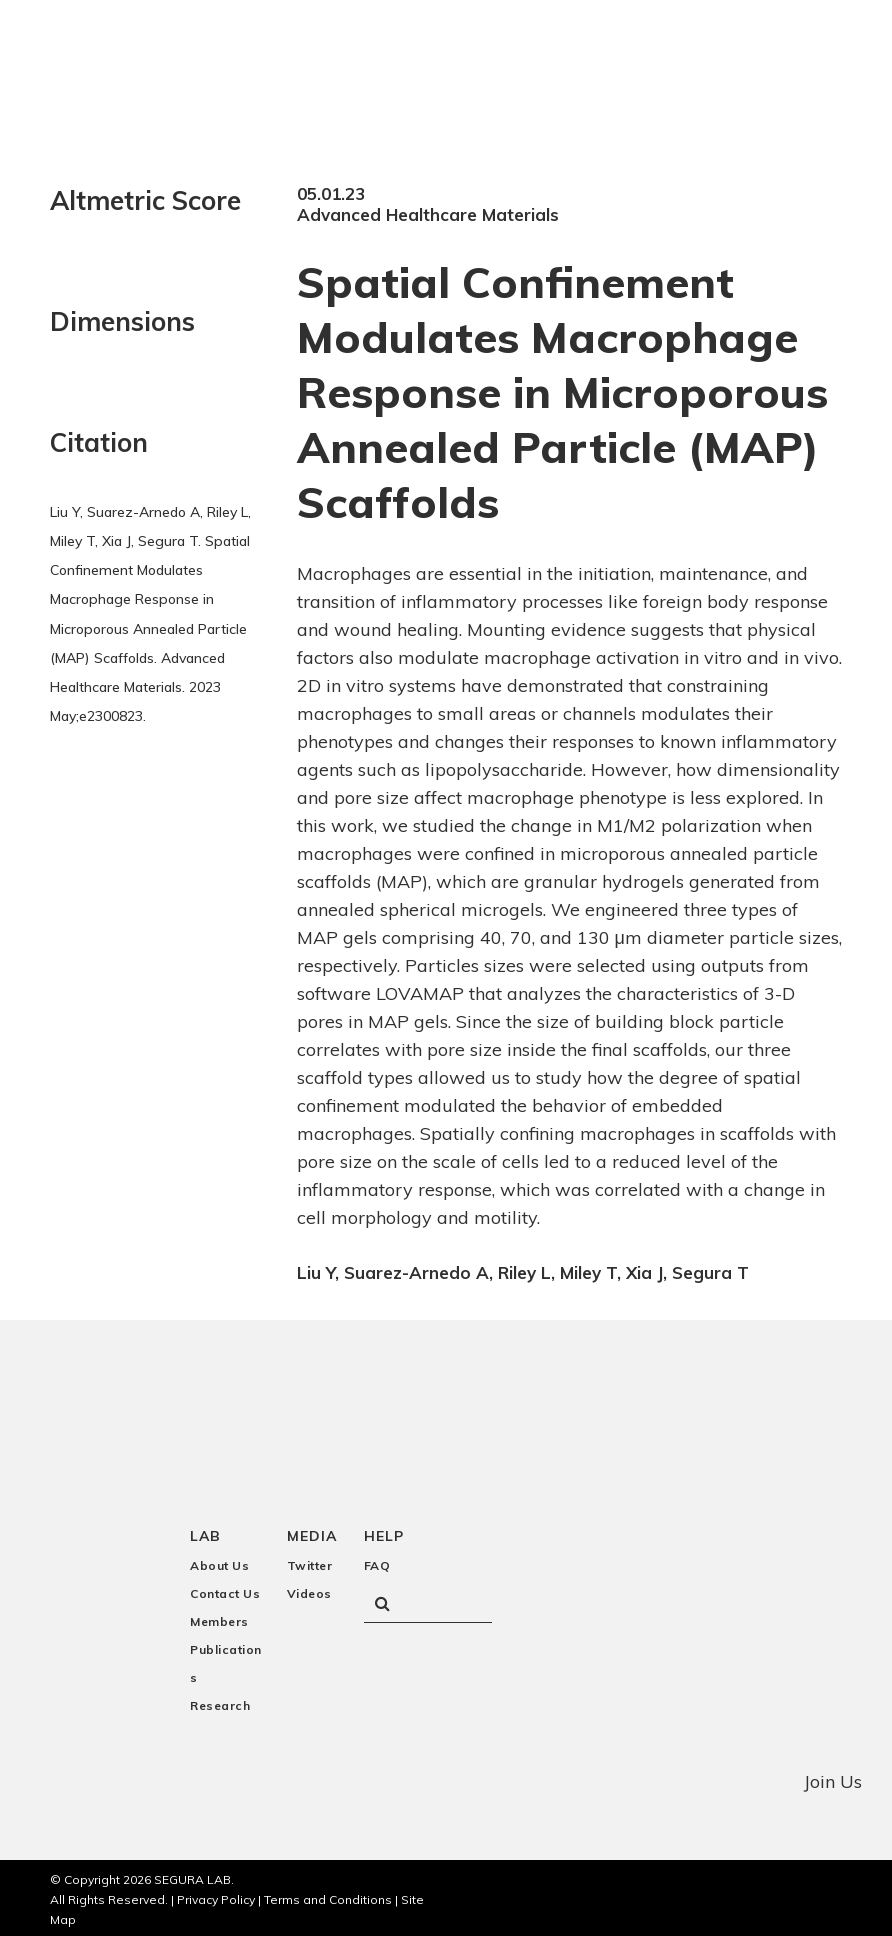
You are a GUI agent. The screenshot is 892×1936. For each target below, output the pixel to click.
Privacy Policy (216, 1895)
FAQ (377, 1561)
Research (220, 1701)
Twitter (310, 1561)
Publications (226, 1659)
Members (219, 1617)
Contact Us (225, 1589)
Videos (309, 1589)
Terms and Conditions (328, 1895)
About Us (219, 1561)
